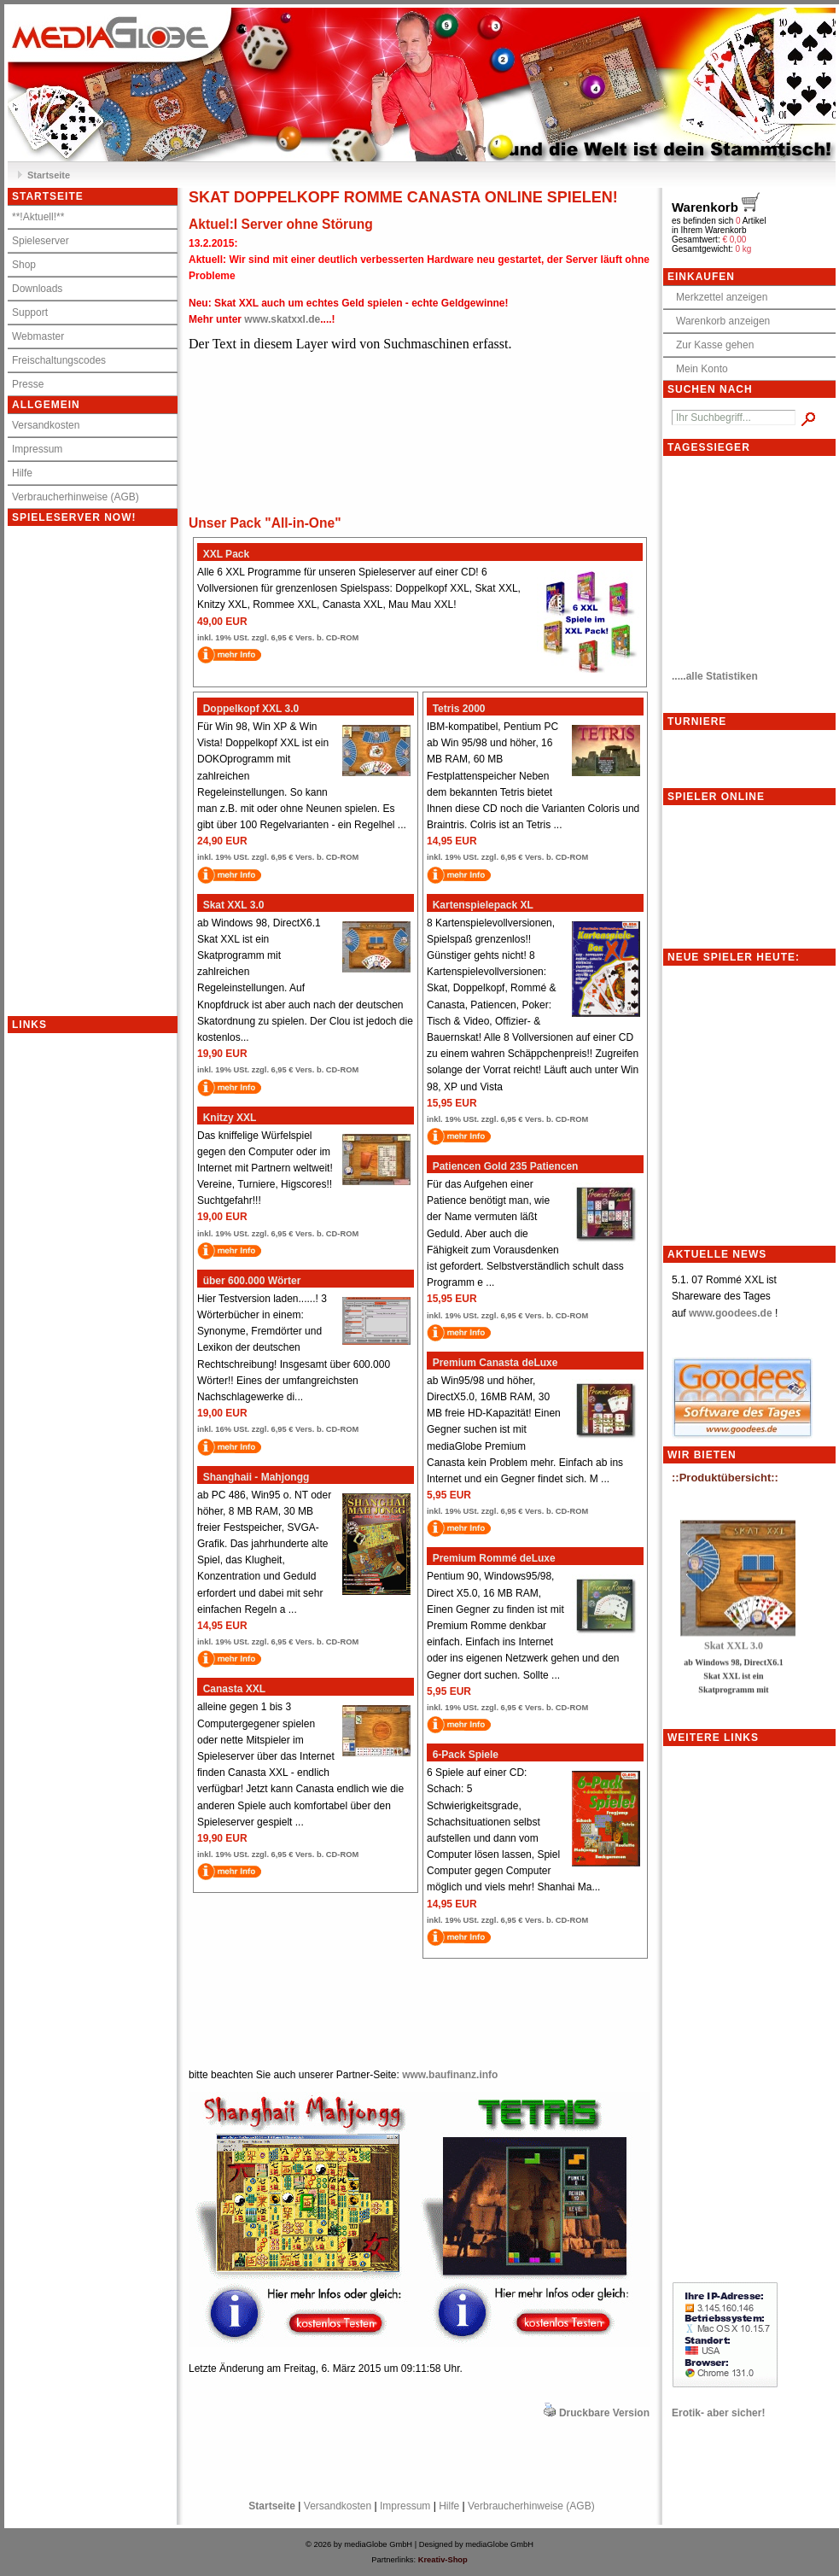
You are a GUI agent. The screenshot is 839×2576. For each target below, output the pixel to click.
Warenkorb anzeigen (718, 321)
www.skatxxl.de (282, 319)
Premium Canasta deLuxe (492, 1363)
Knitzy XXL (226, 1118)
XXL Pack (223, 554)
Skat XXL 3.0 (231, 905)
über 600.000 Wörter (248, 1281)
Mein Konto (697, 369)
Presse (28, 384)
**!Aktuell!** (38, 217)
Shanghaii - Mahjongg (253, 1477)
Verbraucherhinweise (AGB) (75, 497)
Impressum (37, 449)
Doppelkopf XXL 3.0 (248, 709)
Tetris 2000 (456, 709)
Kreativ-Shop (443, 2560)
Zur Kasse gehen (710, 345)
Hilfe (22, 473)
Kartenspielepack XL (480, 905)
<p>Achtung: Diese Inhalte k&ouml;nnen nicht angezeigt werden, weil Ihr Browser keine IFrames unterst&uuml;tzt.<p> (110, 771)
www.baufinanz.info (450, 2075)
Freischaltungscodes (59, 360)
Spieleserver (40, 241)
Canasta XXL (231, 1689)
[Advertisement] (76, 1289)
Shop (24, 265)
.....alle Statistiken (715, 676)
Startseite (48, 175)
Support (30, 312)
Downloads (37, 289)
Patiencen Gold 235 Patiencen (502, 1166)
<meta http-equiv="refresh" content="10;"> (419, 421)
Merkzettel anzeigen (717, 297)
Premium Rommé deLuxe (491, 1558)
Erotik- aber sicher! (718, 2413)
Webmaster (38, 336)
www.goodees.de (730, 1313)
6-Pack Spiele (462, 1755)
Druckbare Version (604, 2413)
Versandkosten (45, 425)
